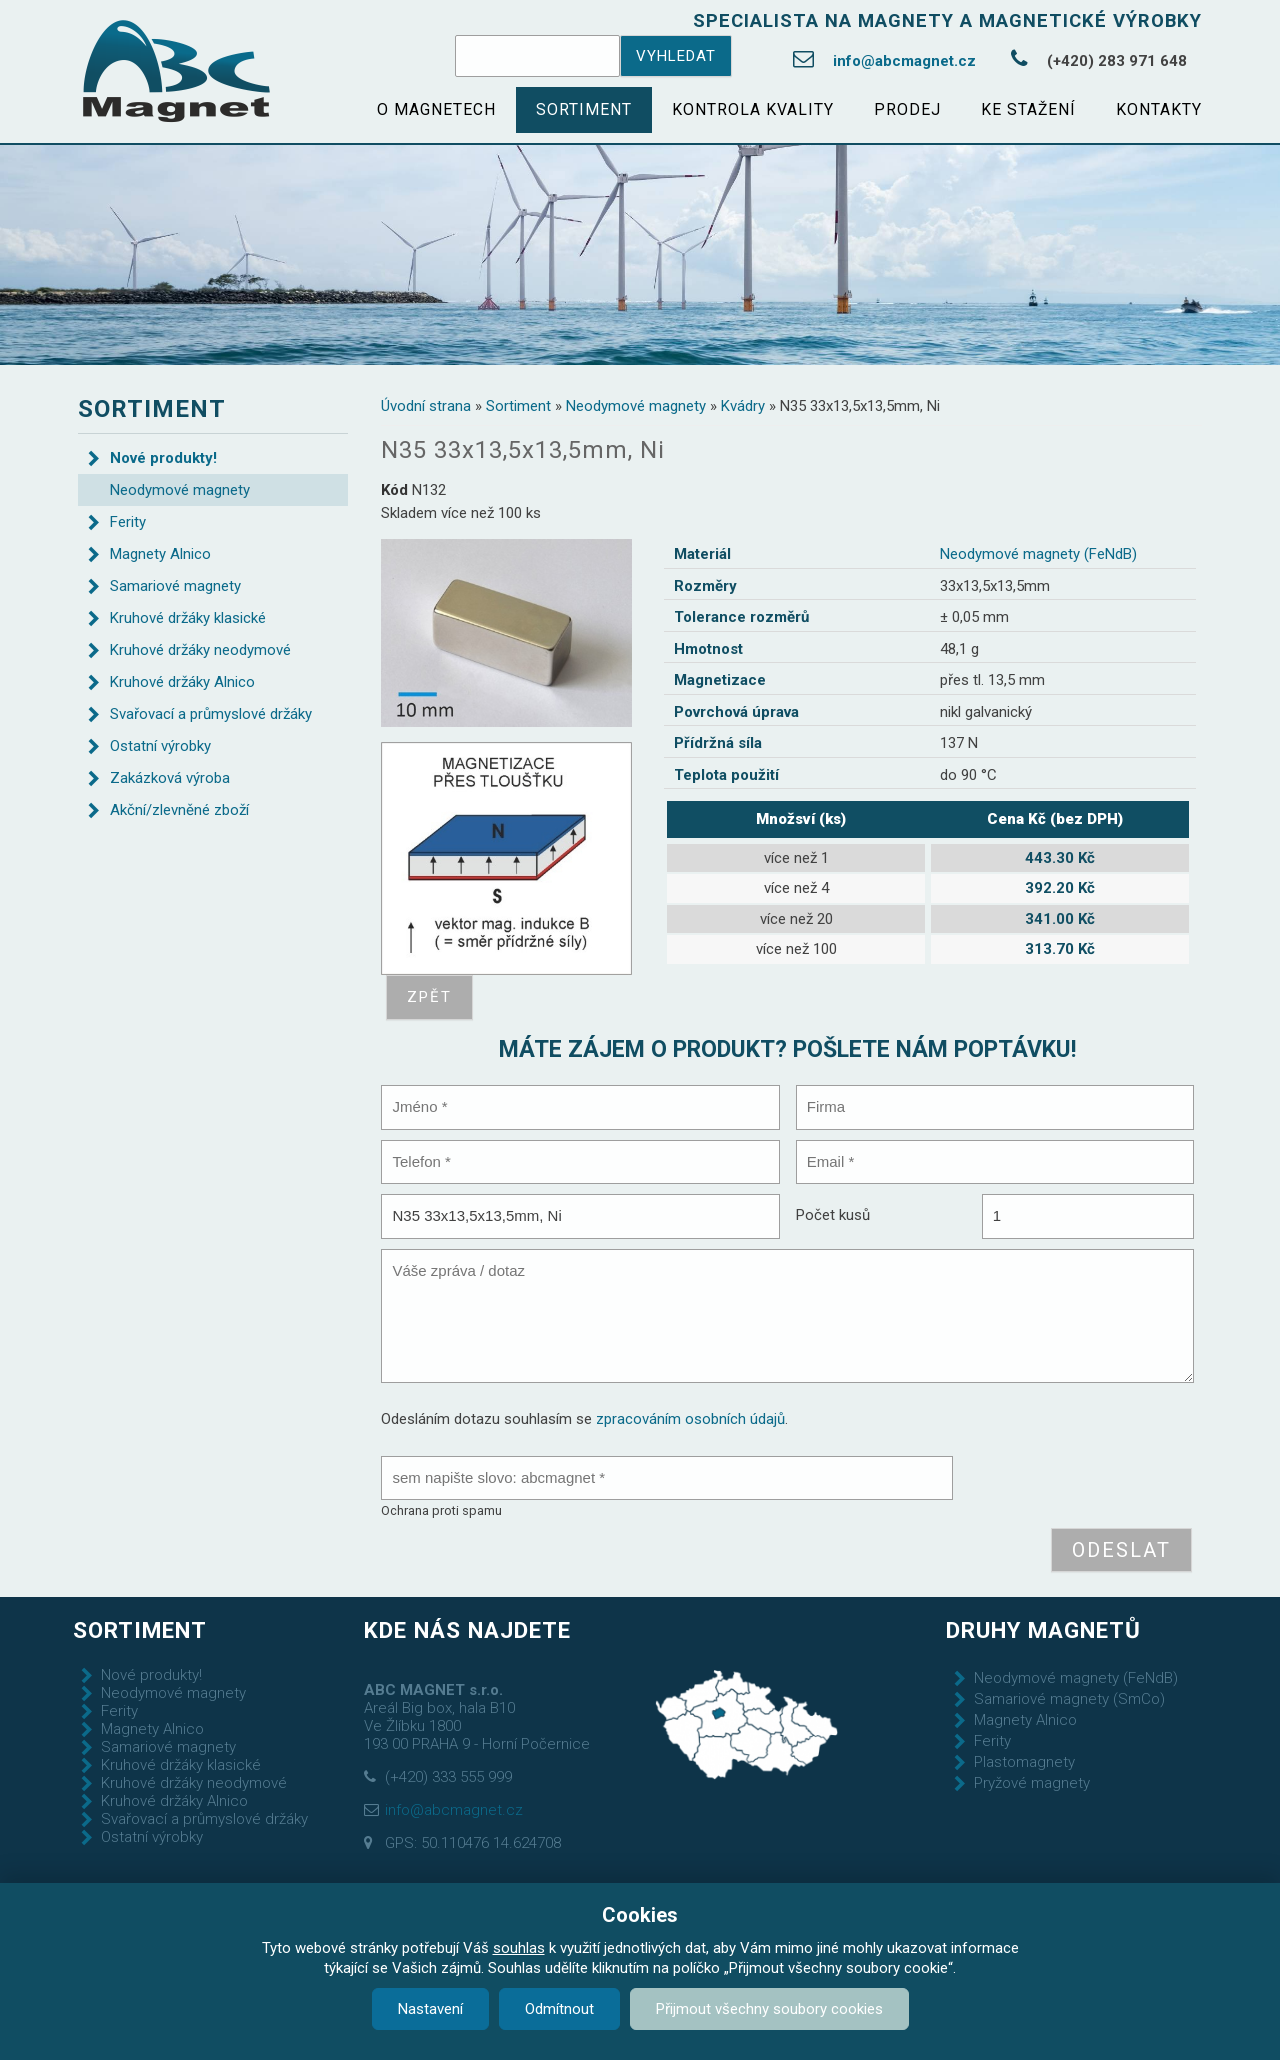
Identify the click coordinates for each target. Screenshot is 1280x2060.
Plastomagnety (1024, 1762)
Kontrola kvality (753, 109)
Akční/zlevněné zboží (179, 810)
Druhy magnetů (1043, 1630)
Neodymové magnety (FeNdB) (1038, 554)
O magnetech (436, 109)
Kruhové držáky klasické (188, 618)
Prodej (907, 109)
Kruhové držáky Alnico (182, 682)
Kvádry (743, 406)
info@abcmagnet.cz (904, 61)
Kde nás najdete (467, 1630)
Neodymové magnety (636, 406)
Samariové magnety (175, 586)
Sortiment (584, 109)
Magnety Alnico (160, 554)
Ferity (128, 522)
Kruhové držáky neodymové (200, 650)
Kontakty (1159, 109)
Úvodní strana (426, 406)
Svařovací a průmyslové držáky (211, 714)
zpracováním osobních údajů (690, 1419)
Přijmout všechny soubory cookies (769, 2009)
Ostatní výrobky (160, 746)
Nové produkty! (163, 458)
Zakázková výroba (170, 778)
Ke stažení (1028, 109)
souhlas (519, 1948)
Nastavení (430, 2009)
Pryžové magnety (1032, 1783)
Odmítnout (559, 2009)
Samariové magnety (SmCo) (1069, 1699)
